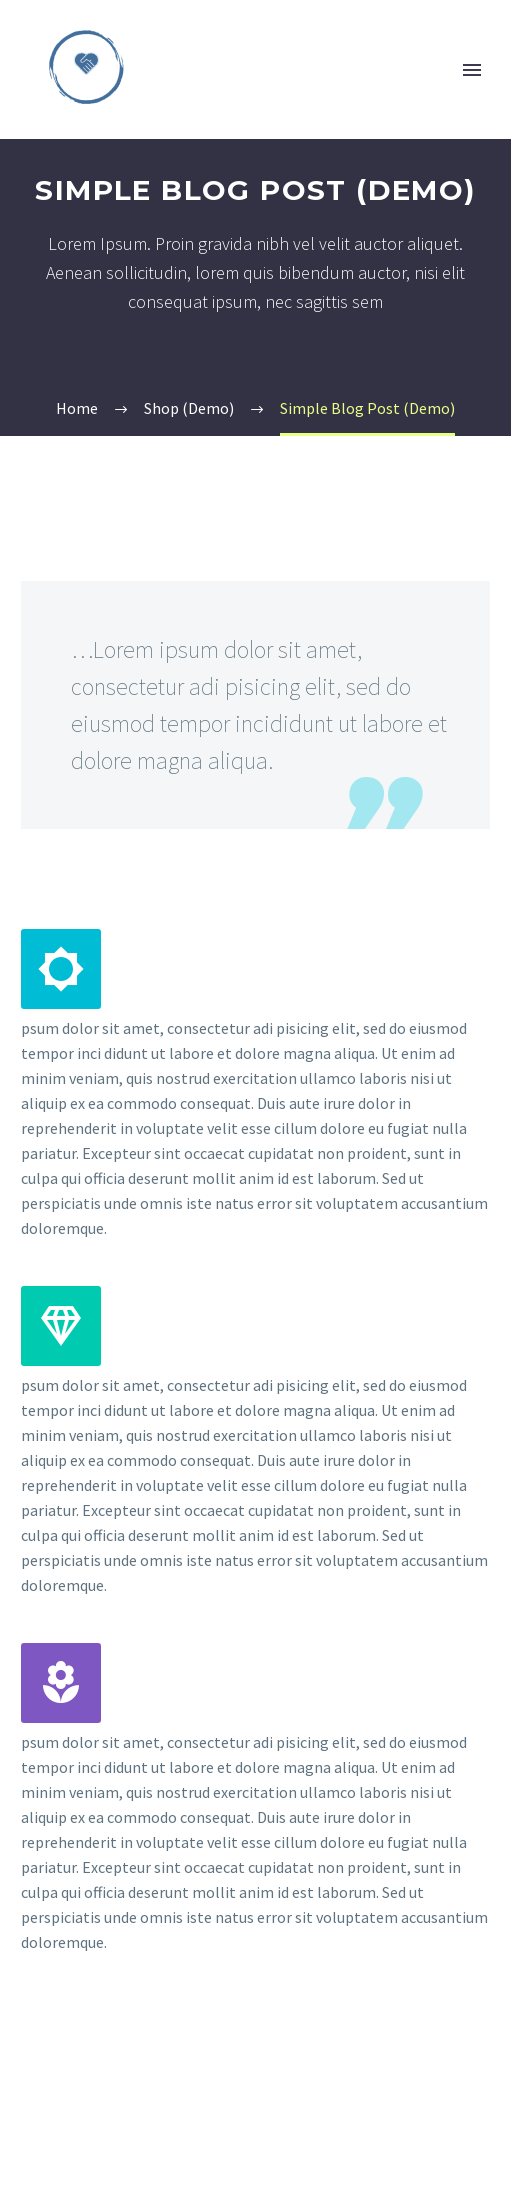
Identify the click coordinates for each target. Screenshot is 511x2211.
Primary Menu (472, 70)
